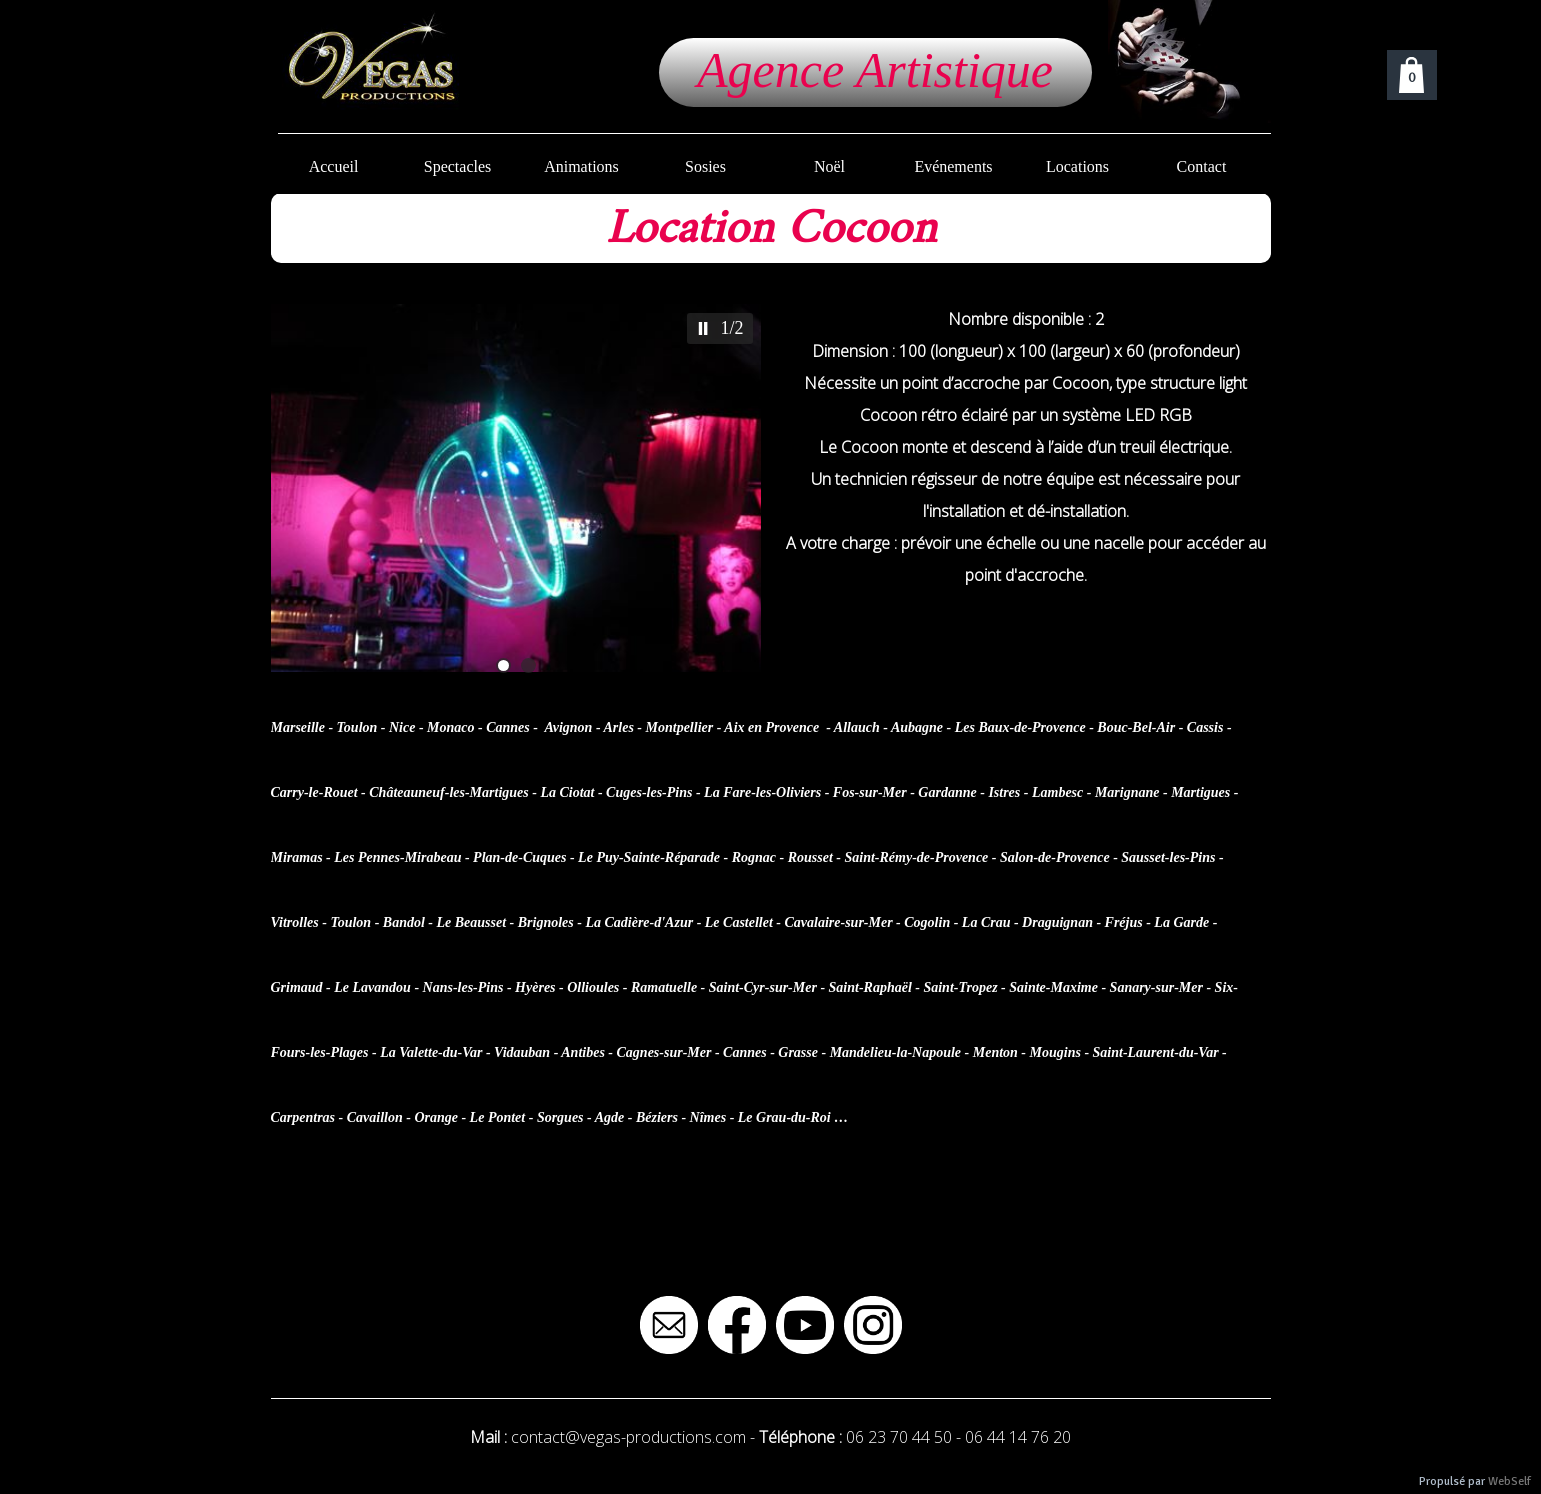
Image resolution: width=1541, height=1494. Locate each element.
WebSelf (1509, 1481)
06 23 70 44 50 (899, 1437)
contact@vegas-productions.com (628, 1437)
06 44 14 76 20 (1018, 1437)
